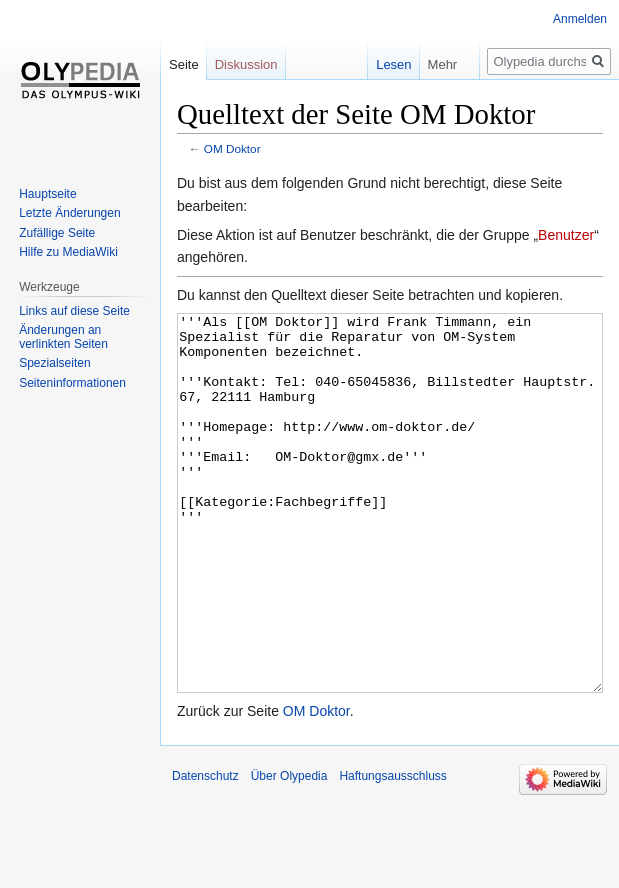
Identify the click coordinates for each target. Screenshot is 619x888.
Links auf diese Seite (74, 311)
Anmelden (580, 19)
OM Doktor (232, 148)
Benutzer (566, 235)
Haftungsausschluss (392, 851)
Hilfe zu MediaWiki (68, 252)
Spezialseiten (54, 363)
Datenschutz (205, 851)
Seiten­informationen (72, 383)
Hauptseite (47, 194)
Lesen (374, 64)
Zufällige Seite (57, 233)
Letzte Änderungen (69, 213)
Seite (184, 64)
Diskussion (246, 64)
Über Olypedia (289, 851)
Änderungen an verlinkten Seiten (63, 337)
